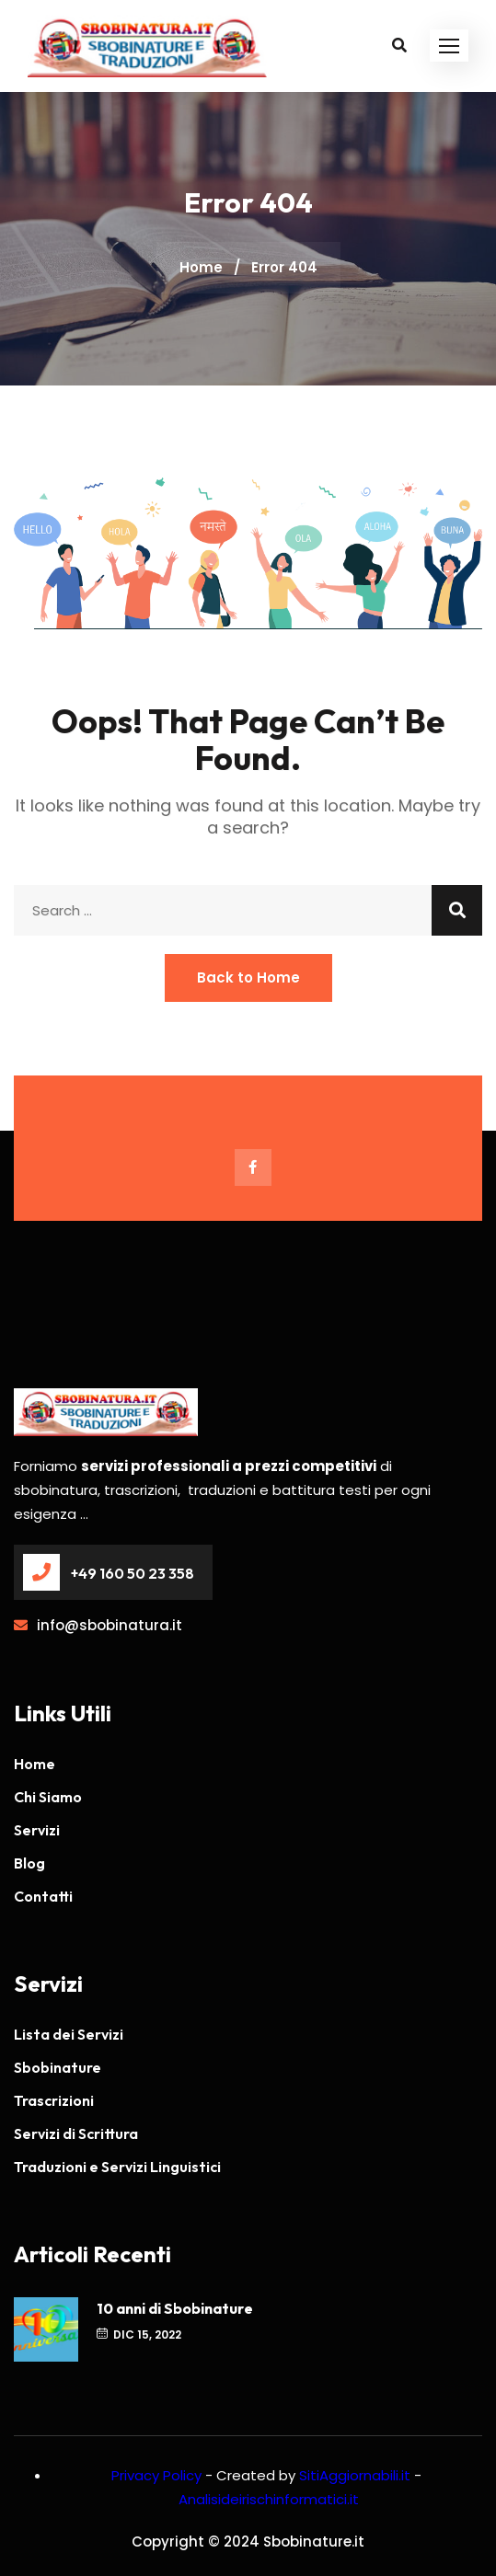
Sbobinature (57, 2067)
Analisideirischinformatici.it (269, 2499)
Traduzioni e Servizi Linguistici (117, 2166)
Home (201, 267)
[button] (449, 45)
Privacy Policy (156, 2475)
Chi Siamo (48, 1796)
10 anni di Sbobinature (175, 2308)
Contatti (43, 1896)
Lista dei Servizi (68, 2034)
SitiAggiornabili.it (354, 2475)
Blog (29, 1863)
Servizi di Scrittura (76, 2133)
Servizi (37, 1830)
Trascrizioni (54, 2100)
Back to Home (248, 977)
